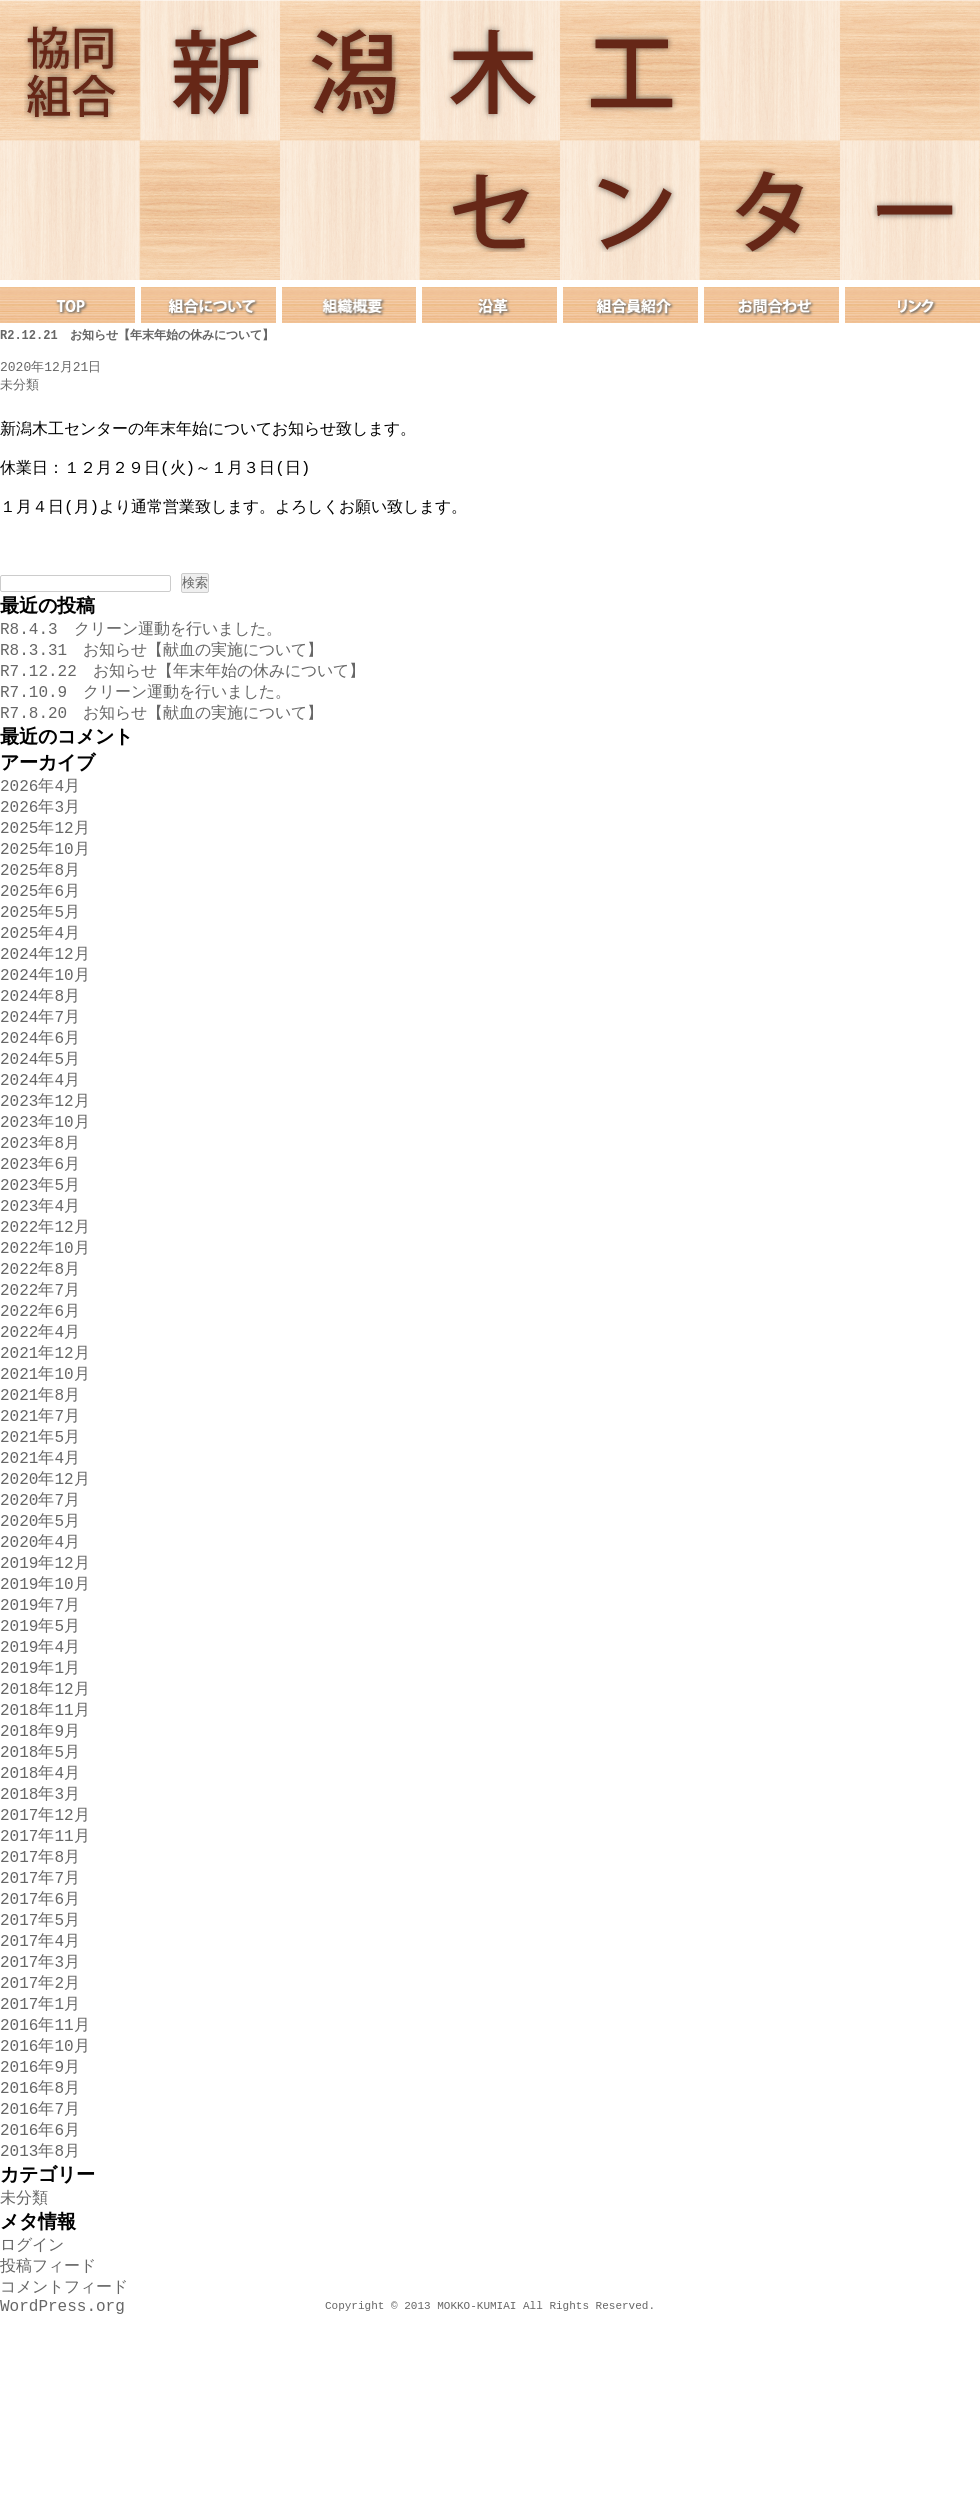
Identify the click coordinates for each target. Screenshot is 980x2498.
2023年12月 (45, 1168)
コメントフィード (64, 2464)
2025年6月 (40, 938)
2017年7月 (40, 2019)
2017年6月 (40, 2042)
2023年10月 (45, 1191)
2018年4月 (40, 1904)
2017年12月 (45, 1950)
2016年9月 (40, 2226)
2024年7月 (40, 1076)
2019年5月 (40, 1743)
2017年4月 (40, 2088)
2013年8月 (40, 2318)
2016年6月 (40, 2295)
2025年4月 (40, 984)
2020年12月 (45, 1582)
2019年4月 (40, 1766)
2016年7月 (40, 2272)
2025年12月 (45, 869)
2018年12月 (45, 1812)
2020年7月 (40, 1605)
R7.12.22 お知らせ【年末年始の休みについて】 (182, 700)
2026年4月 (40, 823)
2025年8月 (40, 915)
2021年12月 (45, 1444)
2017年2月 (40, 2134)
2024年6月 (40, 1099)
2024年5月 (40, 1122)
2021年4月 (40, 1559)
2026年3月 (40, 846)
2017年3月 (40, 2111)
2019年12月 (45, 1674)
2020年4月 (40, 1651)
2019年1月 (40, 1789)
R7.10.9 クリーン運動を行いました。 (145, 723)
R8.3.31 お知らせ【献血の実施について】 (161, 677)
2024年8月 (40, 1053)
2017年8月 (40, 1996)
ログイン (32, 2418)
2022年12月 (45, 1306)
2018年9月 (40, 1858)
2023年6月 (40, 1237)
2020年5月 (40, 1628)
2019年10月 (45, 1697)
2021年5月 (40, 1536)
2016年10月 (45, 2203)
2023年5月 (40, 1260)
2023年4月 (40, 1283)
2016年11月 (45, 2180)
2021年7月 (40, 1513)
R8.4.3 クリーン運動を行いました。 (141, 654)
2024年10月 (45, 1030)
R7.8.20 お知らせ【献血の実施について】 (161, 746)
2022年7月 (40, 1375)
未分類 (19, 387)
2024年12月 (45, 1007)
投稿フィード (48, 2441)
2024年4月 (40, 1145)
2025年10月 (45, 892)
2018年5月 (40, 1881)
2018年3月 (40, 1927)
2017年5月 (40, 2065)
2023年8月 (40, 1214)
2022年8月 (40, 1352)
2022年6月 (40, 1398)
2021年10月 (45, 1467)
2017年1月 (40, 2157)
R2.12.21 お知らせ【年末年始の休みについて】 (137, 335)
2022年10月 (45, 1329)
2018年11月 (45, 1835)
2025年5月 (40, 961)
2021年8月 (40, 1490)
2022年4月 (40, 1421)
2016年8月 (40, 2249)
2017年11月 (45, 1973)
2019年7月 (40, 1720)
